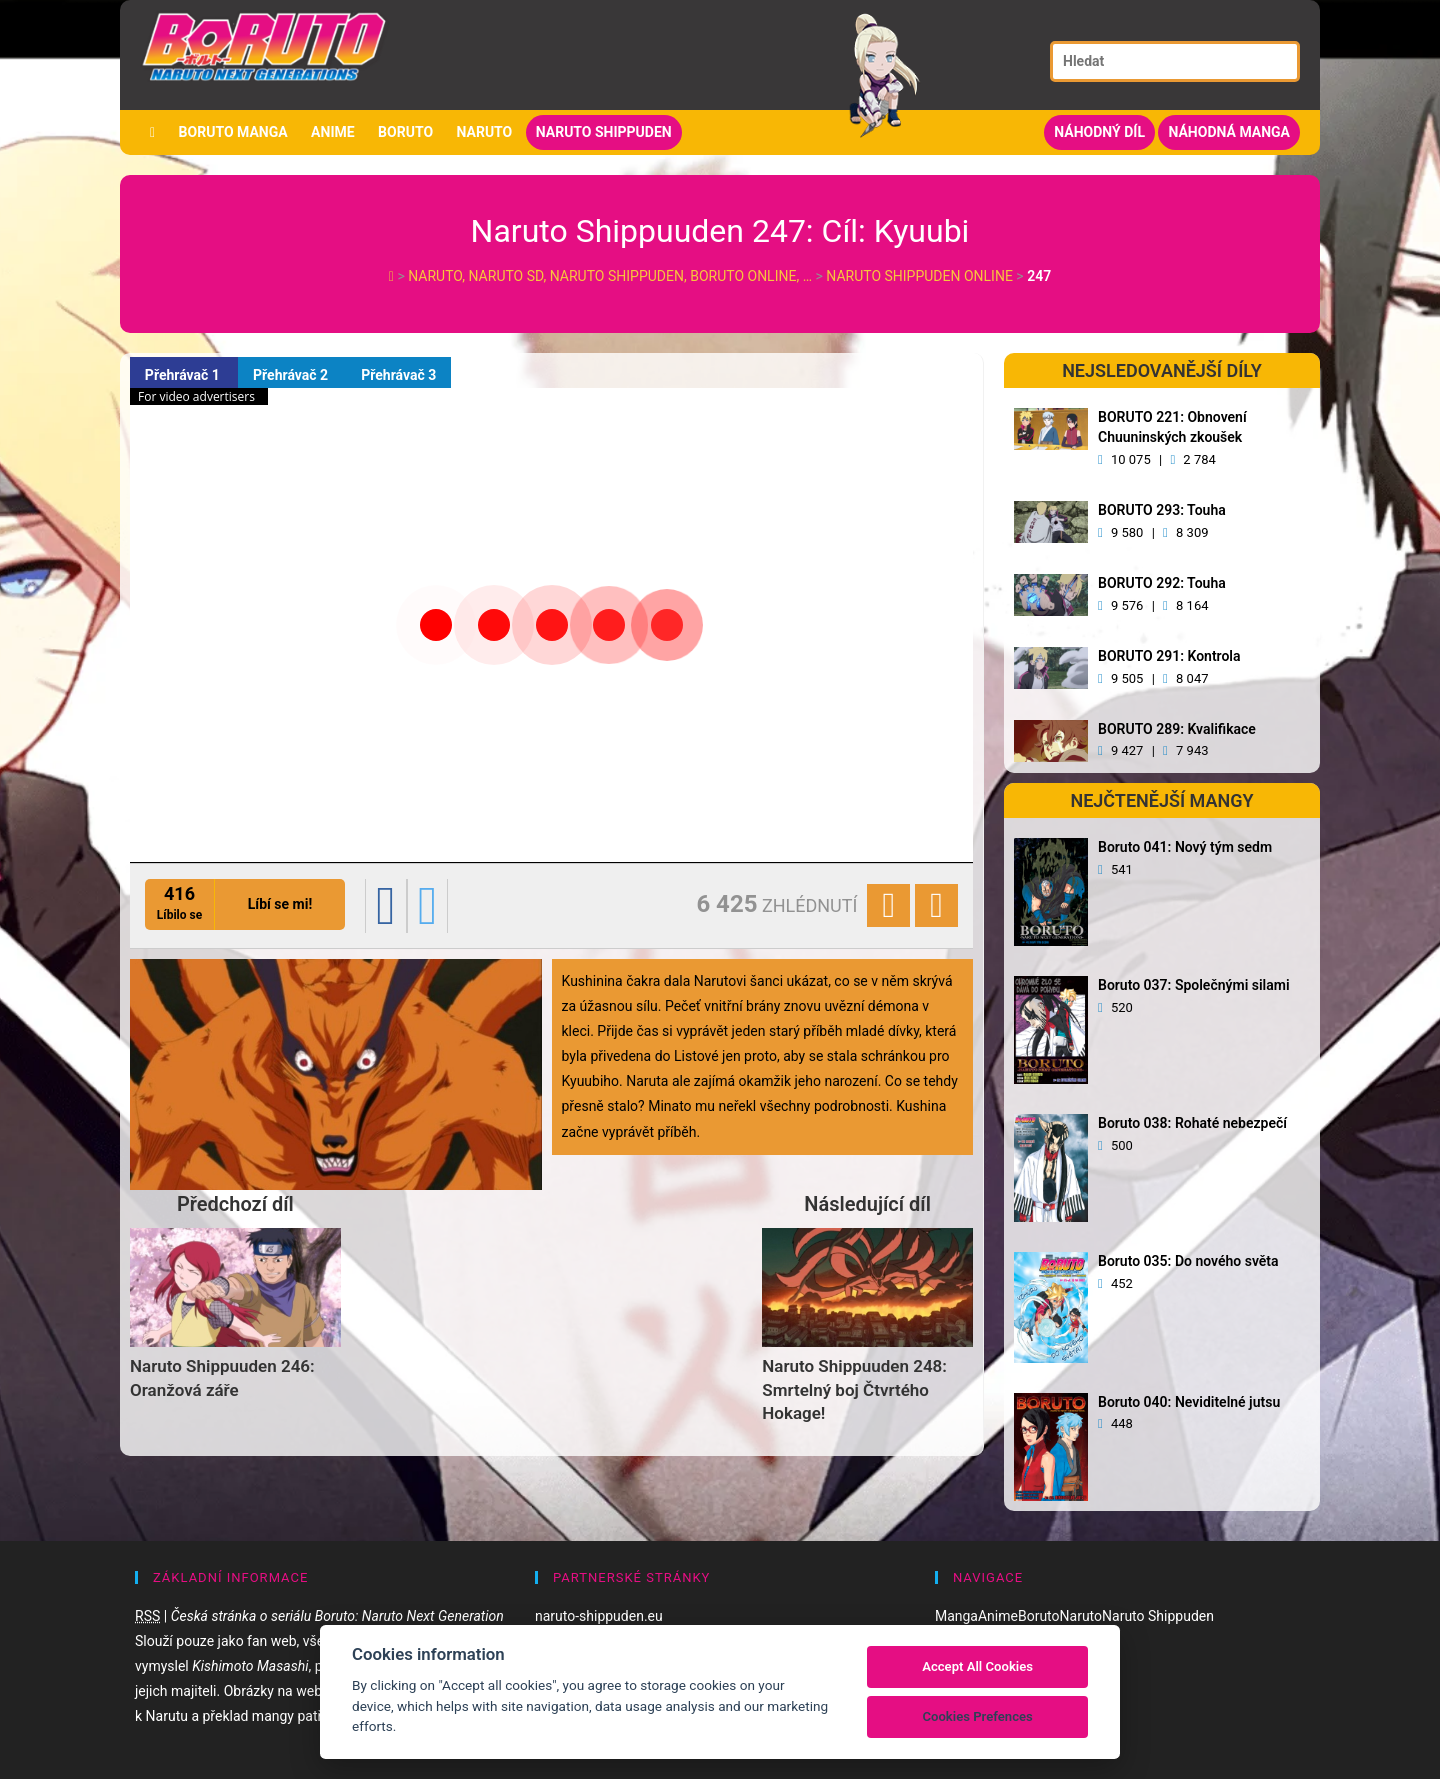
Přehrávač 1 (184, 375)
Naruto (485, 132)
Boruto (405, 132)
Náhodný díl (1099, 132)
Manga (956, 1616)
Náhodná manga (1229, 132)
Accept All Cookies (977, 1666)
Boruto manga (233, 132)
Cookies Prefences (977, 1716)
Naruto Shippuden (604, 132)
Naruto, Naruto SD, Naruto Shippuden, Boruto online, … (611, 276)
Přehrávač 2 (292, 375)
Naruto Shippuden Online (920, 276)
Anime (333, 132)
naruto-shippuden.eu (599, 1616)
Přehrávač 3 (399, 375)
